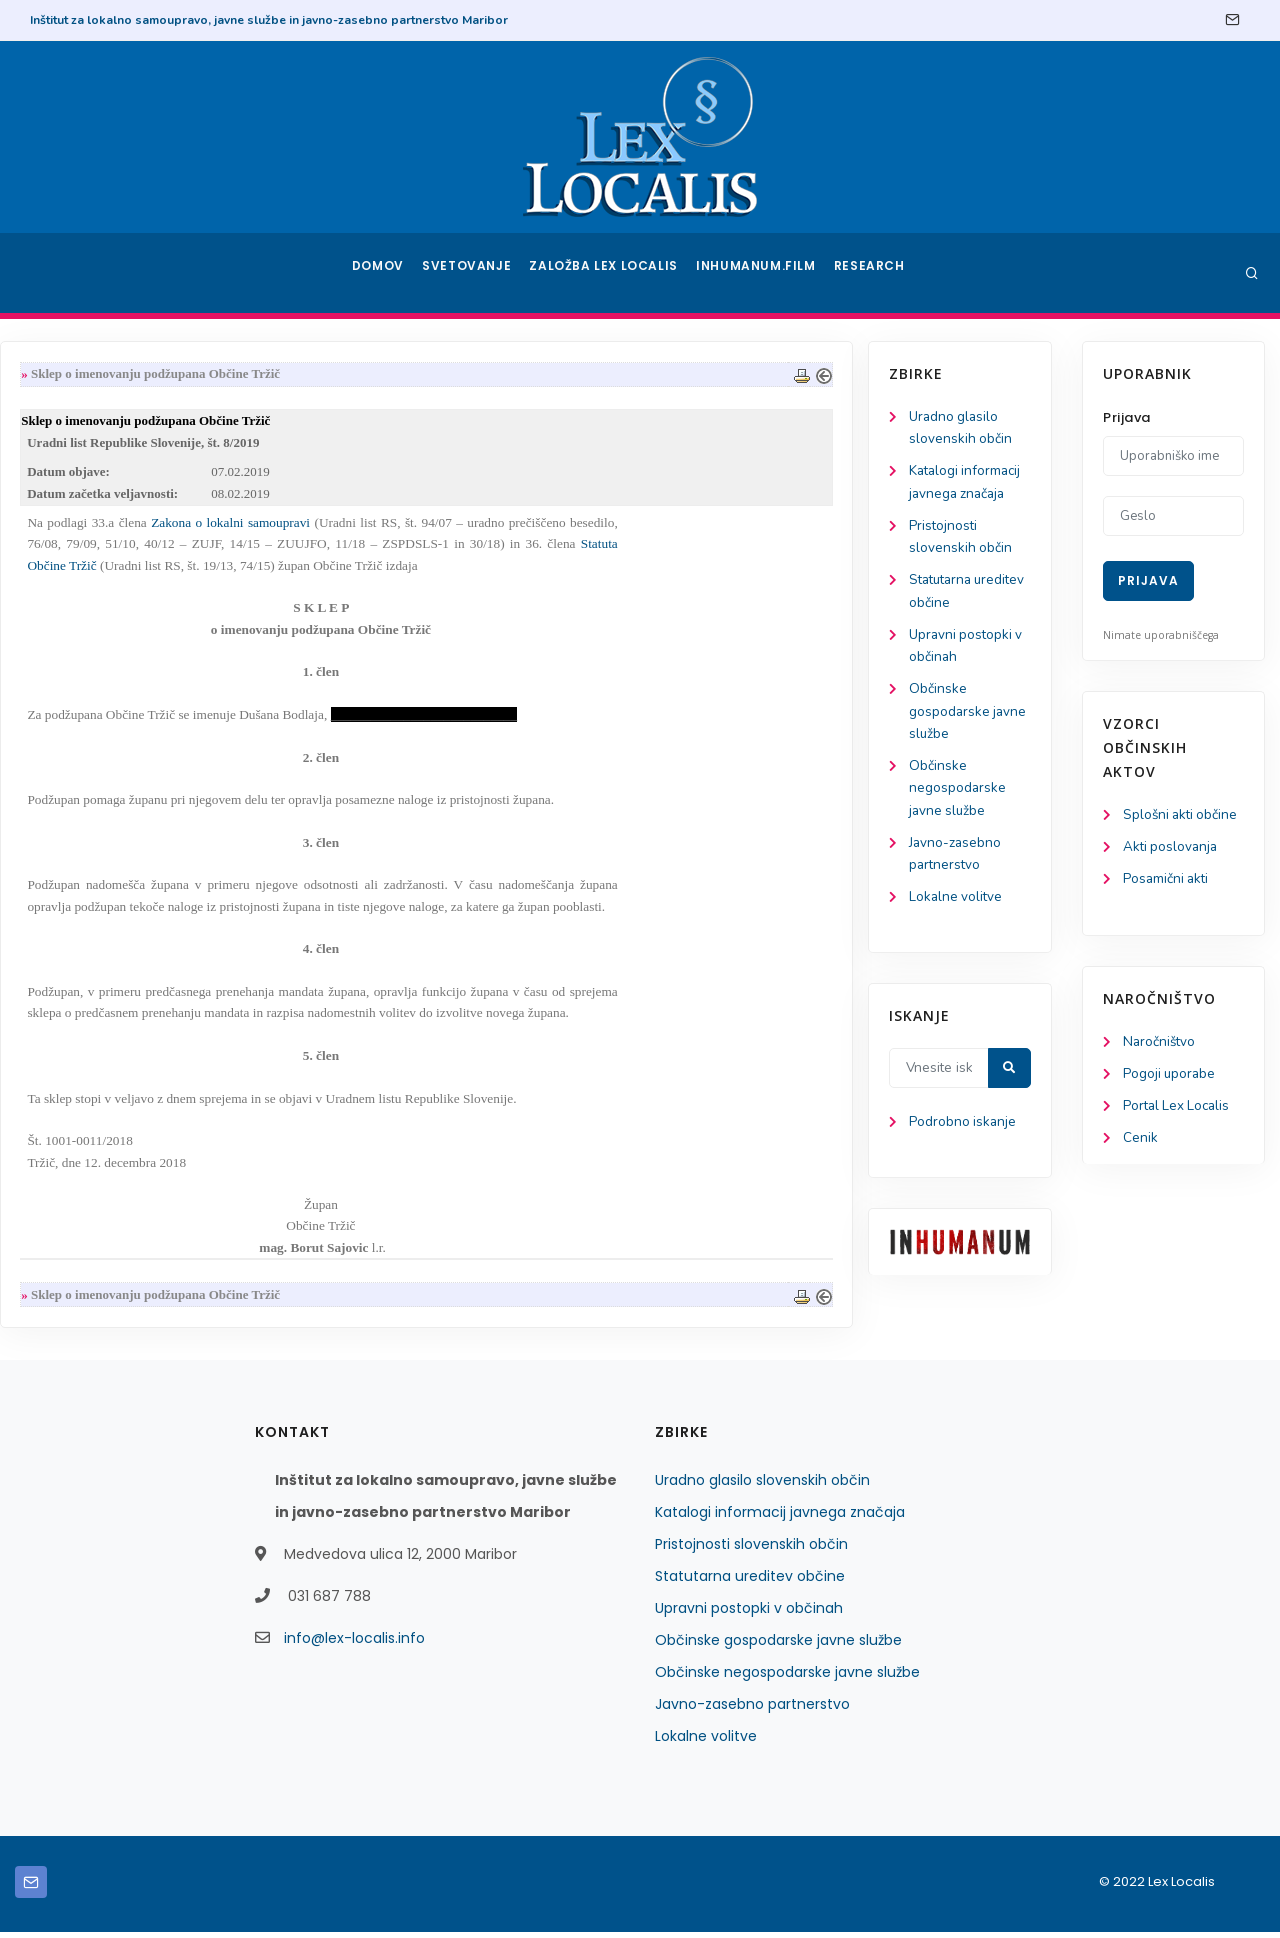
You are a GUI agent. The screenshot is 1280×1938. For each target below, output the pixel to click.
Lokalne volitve (104, 914)
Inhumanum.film (758, 273)
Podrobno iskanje (110, 1141)
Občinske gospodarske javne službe (116, 722)
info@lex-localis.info (354, 1644)
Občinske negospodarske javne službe (105, 801)
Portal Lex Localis (1179, 1111)
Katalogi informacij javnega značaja (780, 1518)
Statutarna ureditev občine (750, 1582)
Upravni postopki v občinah (749, 1614)
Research (871, 273)
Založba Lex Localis (610, 273)
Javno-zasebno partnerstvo (752, 1710)
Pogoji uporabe (1170, 1078)
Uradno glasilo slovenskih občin (762, 1486)
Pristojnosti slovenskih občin (751, 1550)
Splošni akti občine (1182, 815)
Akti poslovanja (1172, 848)
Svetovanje (474, 273)
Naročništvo (1160, 1045)
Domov (380, 273)
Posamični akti (1167, 881)
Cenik (1140, 1144)
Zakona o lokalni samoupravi (449, 527)
